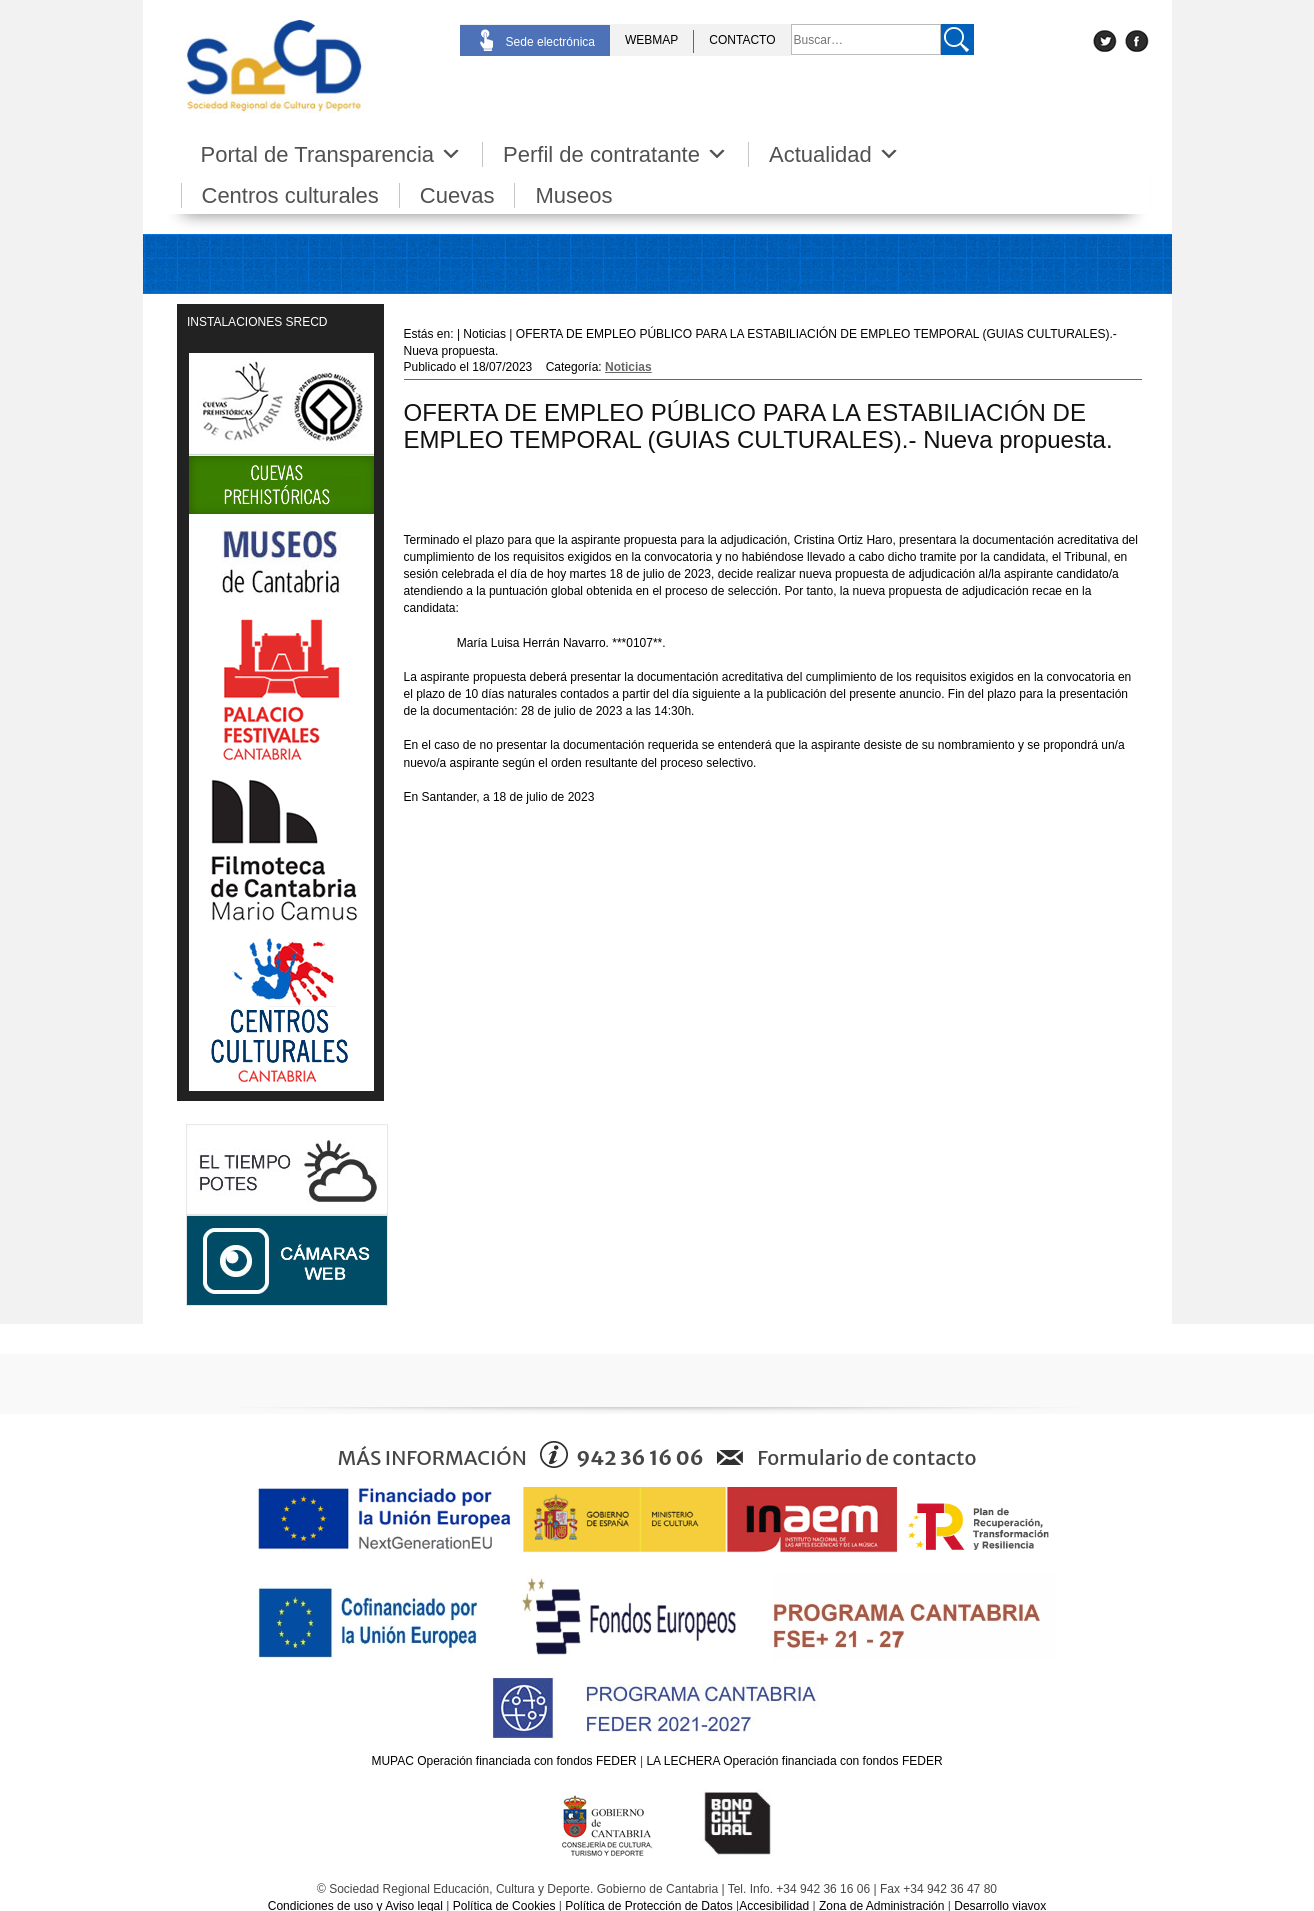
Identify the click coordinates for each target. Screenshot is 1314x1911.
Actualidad (834, 154)
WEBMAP (651, 40)
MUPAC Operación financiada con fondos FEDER (503, 1761)
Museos (573, 195)
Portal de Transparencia (332, 154)
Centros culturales (290, 195)
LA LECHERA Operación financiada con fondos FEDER (794, 1761)
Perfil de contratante (615, 154)
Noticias (628, 367)
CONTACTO (742, 40)
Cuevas (457, 195)
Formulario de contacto (866, 1457)
